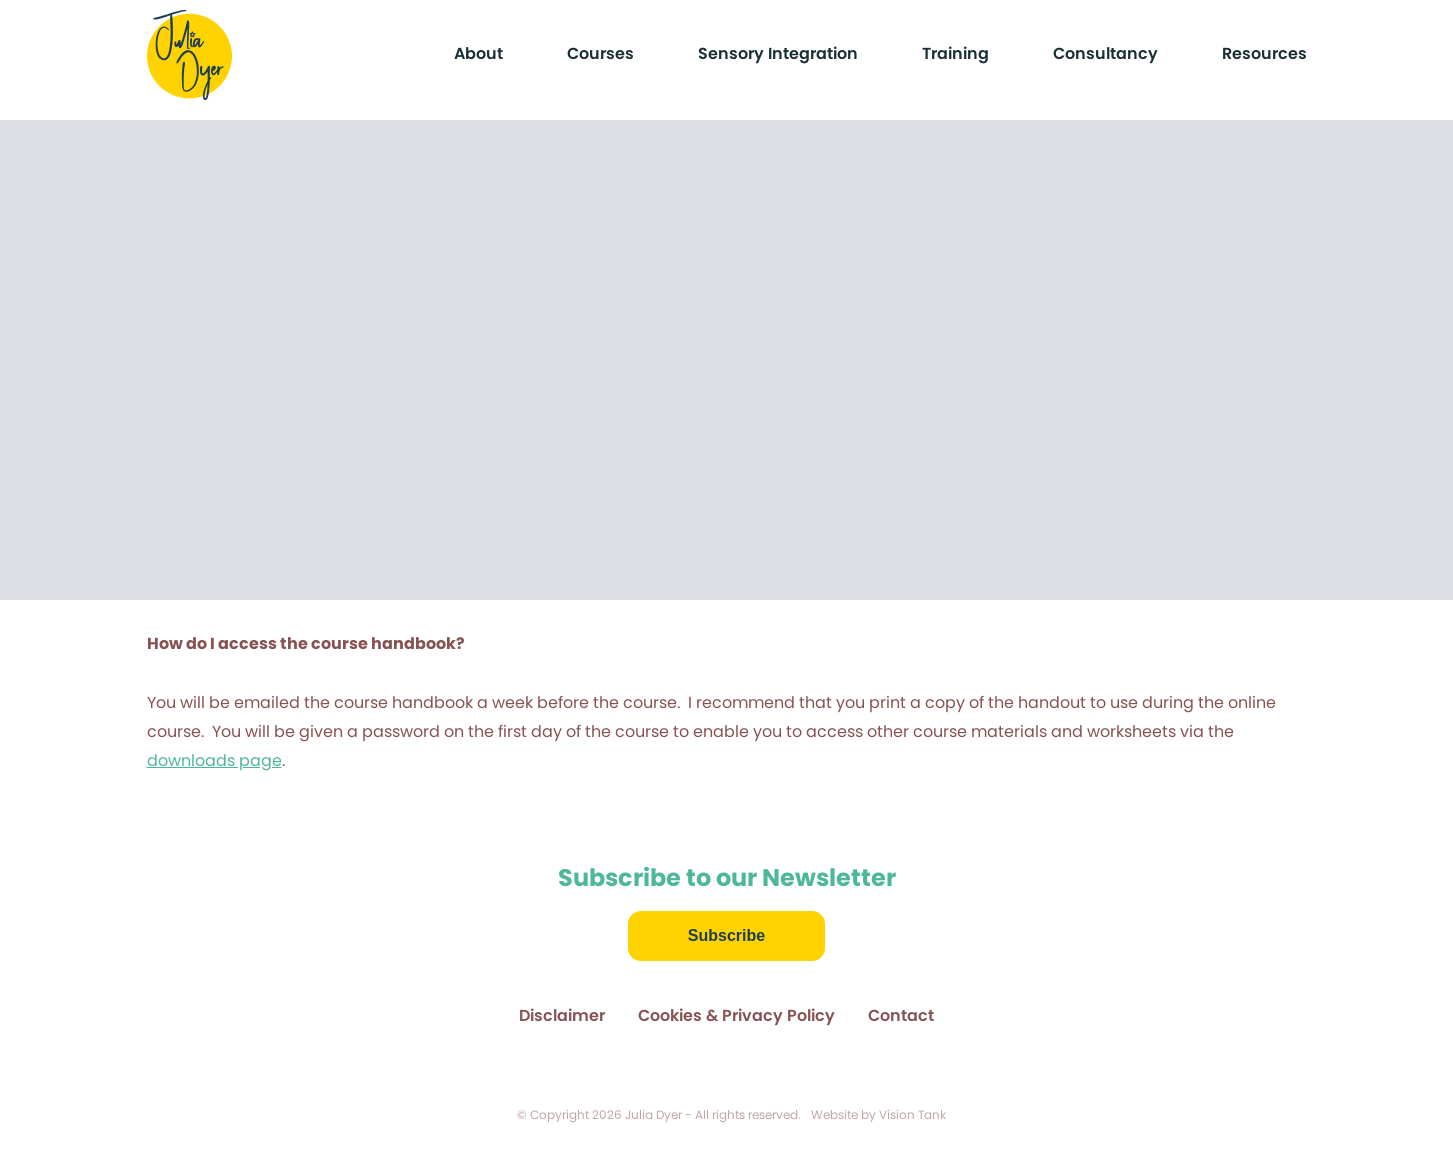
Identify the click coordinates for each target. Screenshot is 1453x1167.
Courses (600, 53)
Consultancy (1105, 53)
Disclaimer (562, 1015)
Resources (1264, 53)
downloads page (214, 760)
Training (955, 53)
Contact (901, 1015)
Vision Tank (912, 1114)
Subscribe (726, 935)
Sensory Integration (778, 53)
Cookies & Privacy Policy (736, 1015)
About (478, 53)
